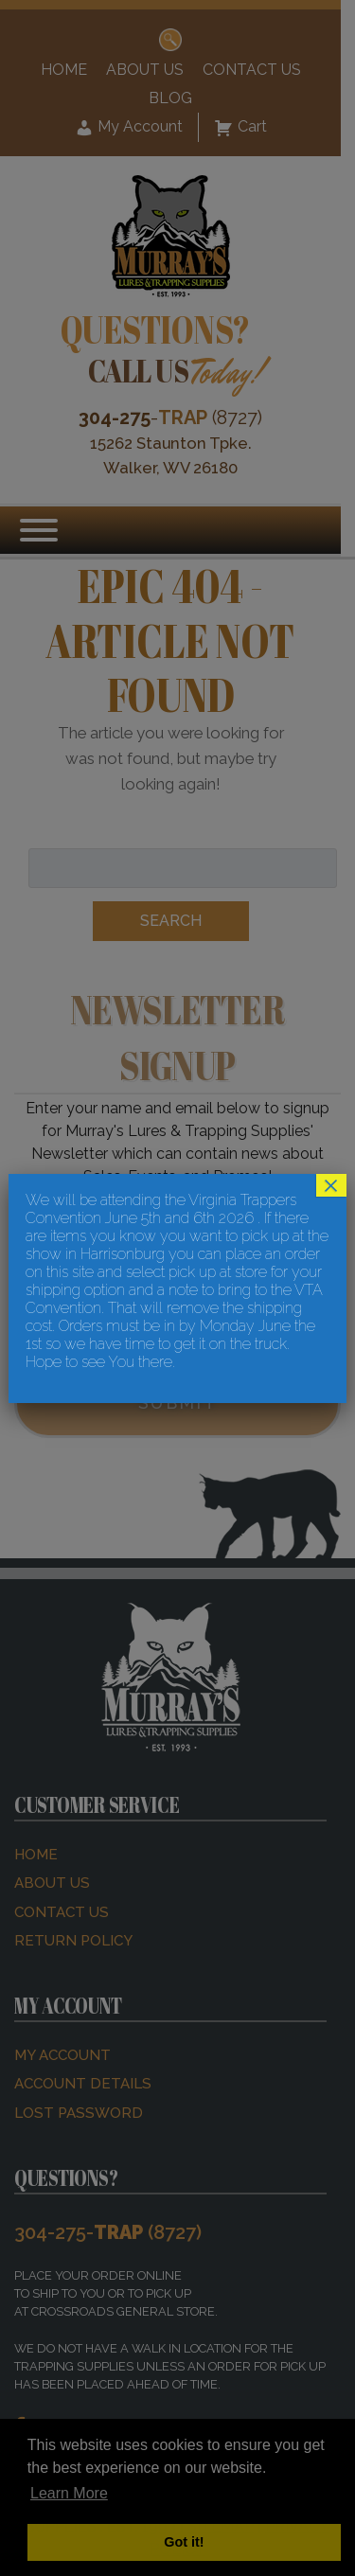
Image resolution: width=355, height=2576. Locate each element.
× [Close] (331, 1185)
